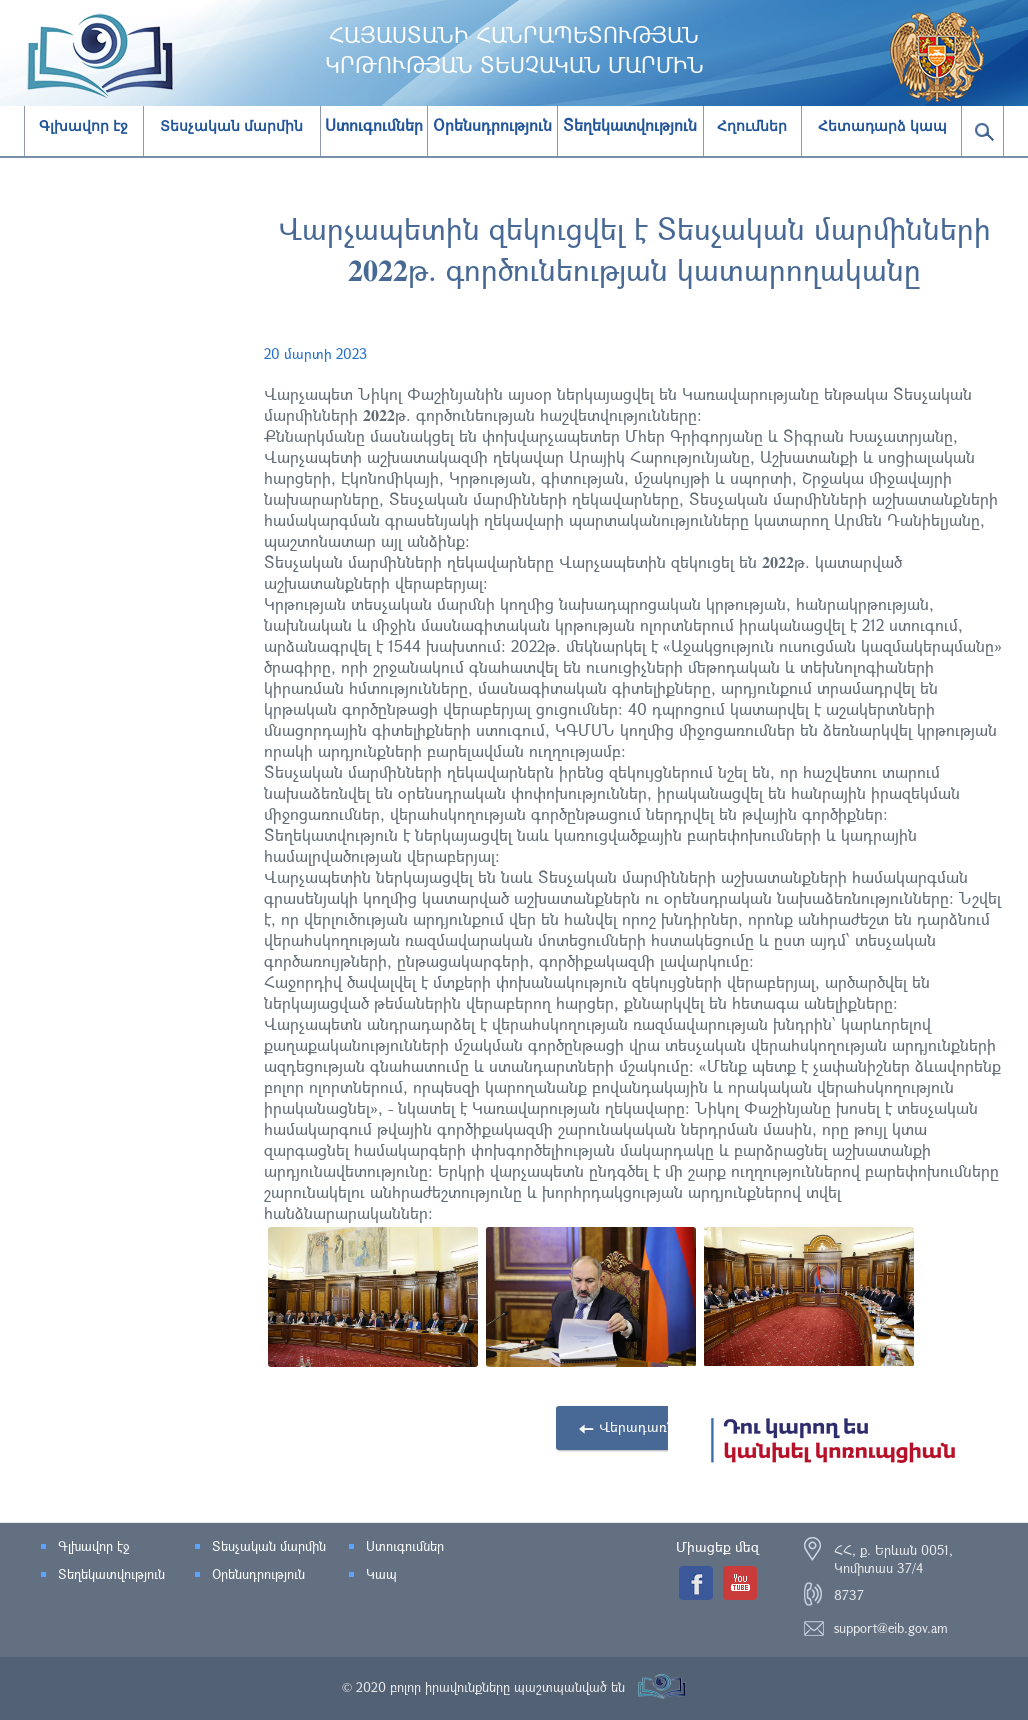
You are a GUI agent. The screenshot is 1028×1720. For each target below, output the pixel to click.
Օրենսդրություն (258, 1574)
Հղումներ (752, 126)
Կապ (381, 1574)
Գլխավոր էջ (83, 126)
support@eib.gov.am (891, 1628)
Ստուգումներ (405, 1546)
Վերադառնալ (645, 1426)
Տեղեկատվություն (111, 1574)
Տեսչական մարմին (231, 126)
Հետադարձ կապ (882, 126)
